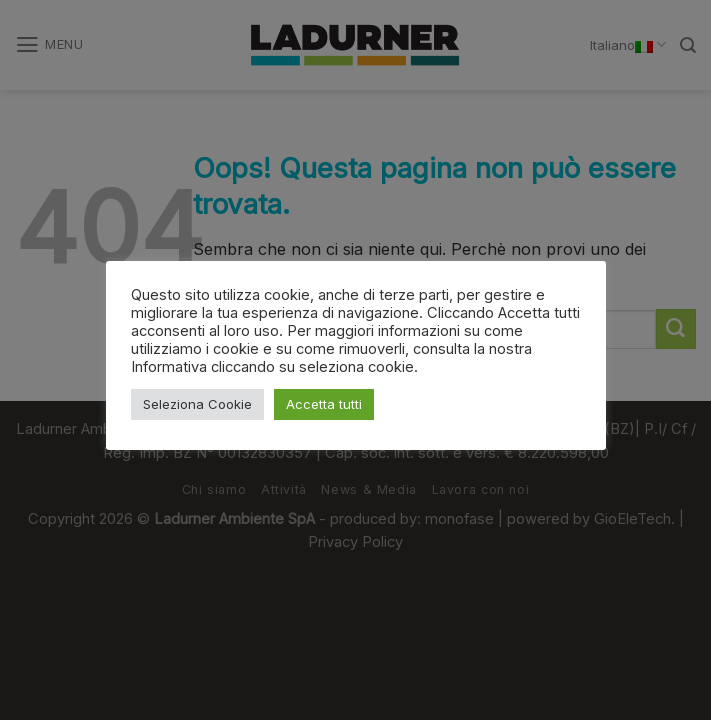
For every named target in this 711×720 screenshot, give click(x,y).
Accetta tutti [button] (324, 404)
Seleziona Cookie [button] (197, 404)
